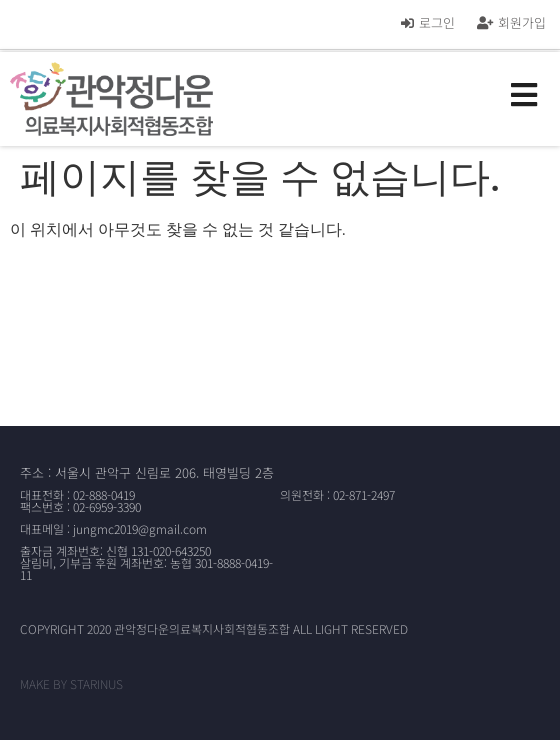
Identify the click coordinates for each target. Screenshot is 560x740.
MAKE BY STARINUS (71, 683)
